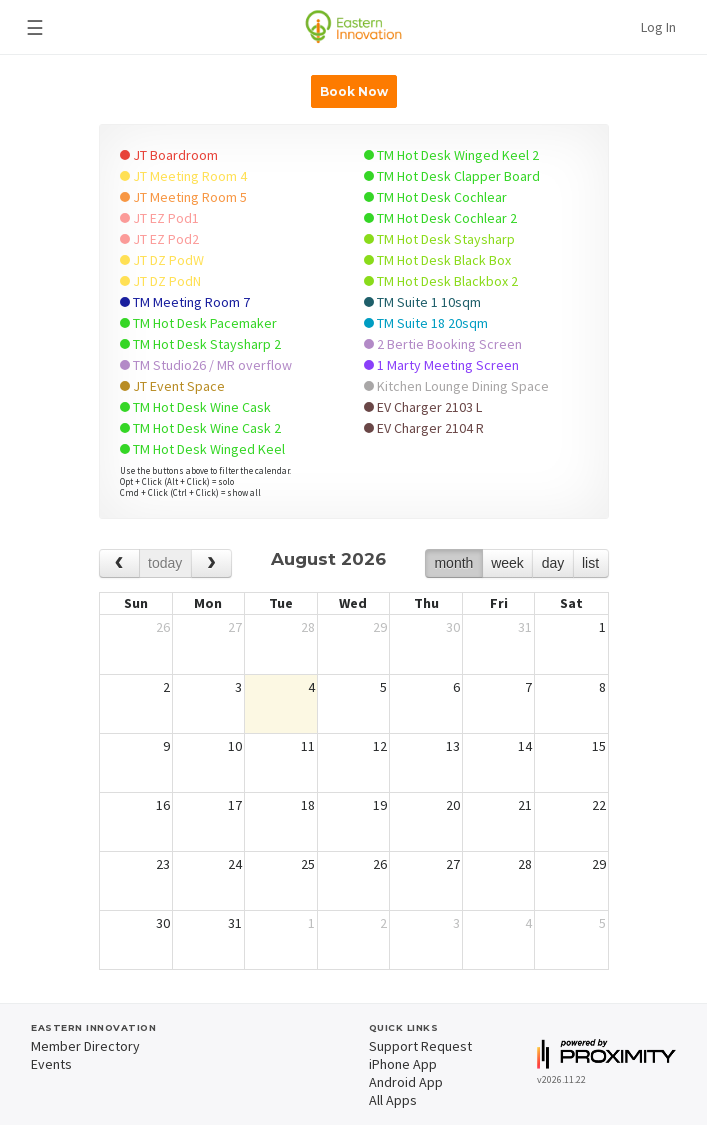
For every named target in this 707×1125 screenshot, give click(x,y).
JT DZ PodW (162, 260)
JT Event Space (172, 386)
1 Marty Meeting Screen (441, 365)
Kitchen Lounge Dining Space (456, 386)
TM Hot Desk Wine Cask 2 (200, 428)
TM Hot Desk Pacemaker (198, 323)
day (553, 563)
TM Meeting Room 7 (185, 302)
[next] (211, 563)
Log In (658, 27)
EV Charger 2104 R (424, 428)
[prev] (119, 563)
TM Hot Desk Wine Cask (195, 407)
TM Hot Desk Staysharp (439, 239)
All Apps (393, 1100)
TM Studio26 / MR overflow (206, 365)
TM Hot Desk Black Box (437, 260)
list (590, 563)
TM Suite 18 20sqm (426, 323)
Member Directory (85, 1046)
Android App (406, 1082)
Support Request (420, 1046)
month (453, 563)
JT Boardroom (169, 155)
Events (51, 1064)
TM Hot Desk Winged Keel (202, 449)
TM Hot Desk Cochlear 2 (440, 218)
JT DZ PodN (160, 281)
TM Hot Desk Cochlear (435, 197)
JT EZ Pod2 (159, 239)
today (165, 563)
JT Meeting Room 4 (183, 176)
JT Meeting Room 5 (183, 197)
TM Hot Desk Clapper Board (452, 176)
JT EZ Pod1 (159, 218)
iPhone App (403, 1064)
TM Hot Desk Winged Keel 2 (451, 155)
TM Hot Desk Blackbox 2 (441, 281)
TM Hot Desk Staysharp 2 (200, 344)
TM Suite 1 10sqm (422, 302)
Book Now (354, 91)
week (507, 563)
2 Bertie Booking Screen (443, 344)
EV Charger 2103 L (423, 407)
